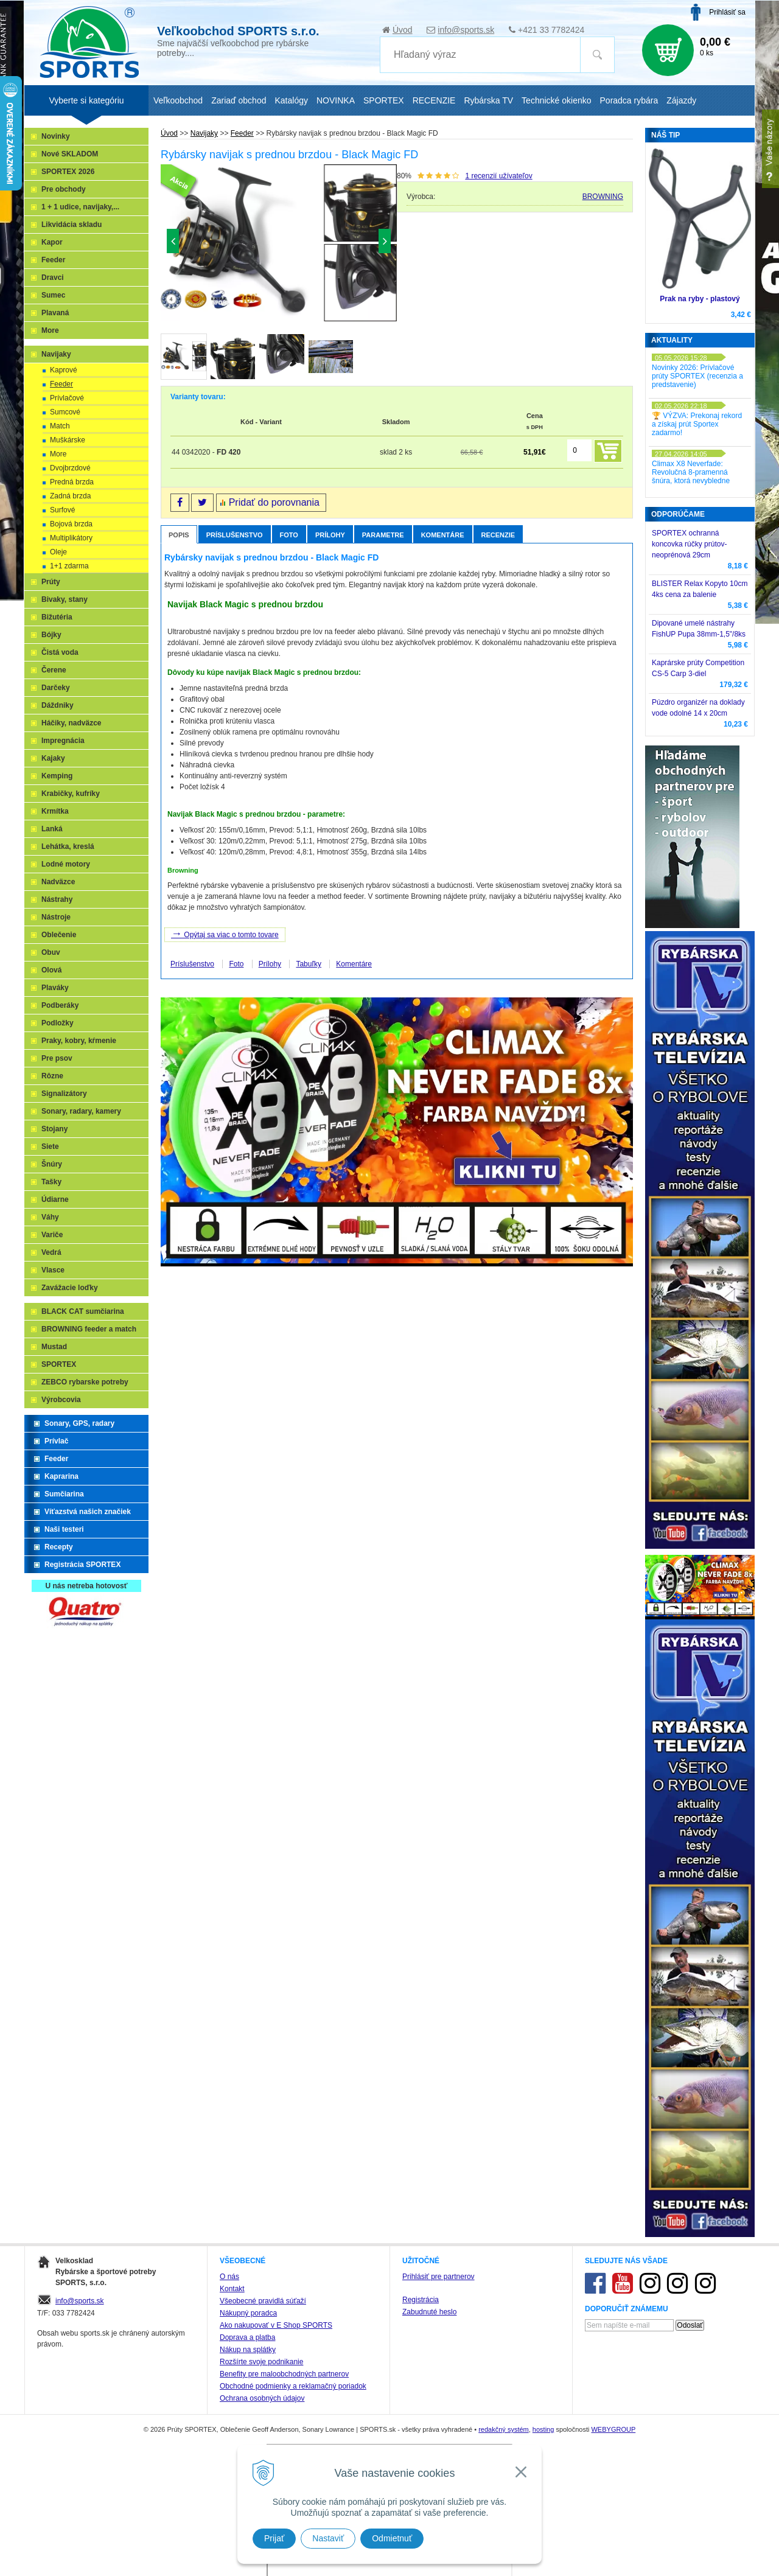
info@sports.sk (466, 30)
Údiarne (55, 1199)
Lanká (52, 829)
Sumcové (65, 412)
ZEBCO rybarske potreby (84, 1382)
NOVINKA (335, 100)
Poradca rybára (629, 100)
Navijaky (56, 354)
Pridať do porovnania (274, 502)
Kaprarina (61, 1476)
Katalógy (290, 100)
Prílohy (330, 535)
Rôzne (52, 1076)
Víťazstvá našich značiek (87, 1511)
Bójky (51, 634)
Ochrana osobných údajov (262, 2398)
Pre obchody (63, 189)
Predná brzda (72, 482)
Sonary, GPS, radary (79, 1423)
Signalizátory (64, 1093)
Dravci (52, 277)
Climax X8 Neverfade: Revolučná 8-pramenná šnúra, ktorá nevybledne (691, 472)
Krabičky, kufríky (70, 793)
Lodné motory (65, 864)
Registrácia (420, 2299)
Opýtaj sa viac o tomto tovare (225, 933)
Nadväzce (58, 882)
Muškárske (67, 440)
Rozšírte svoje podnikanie (261, 2362)
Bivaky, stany (64, 599)
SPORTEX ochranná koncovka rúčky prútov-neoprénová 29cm (689, 544)
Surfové (62, 510)
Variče (52, 1234)
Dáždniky (57, 705)
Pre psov (56, 1058)
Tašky (51, 1182)
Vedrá (51, 1252)
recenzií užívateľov (498, 176)
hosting (543, 2429)
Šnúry (51, 1164)
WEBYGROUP (613, 2429)
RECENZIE (434, 100)
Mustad (54, 1346)
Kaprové (63, 370)
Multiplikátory (71, 538)
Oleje (58, 552)
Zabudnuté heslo (429, 2312)
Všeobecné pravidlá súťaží (263, 2301)
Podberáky (60, 1005)
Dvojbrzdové (70, 468)
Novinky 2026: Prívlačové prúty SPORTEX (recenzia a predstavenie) (697, 376)
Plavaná (55, 313)
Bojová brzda (71, 524)
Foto (289, 535)
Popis (179, 535)
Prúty (50, 582)
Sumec (53, 295)
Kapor (52, 242)
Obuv (50, 952)
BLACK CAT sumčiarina (82, 1311)
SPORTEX (58, 1364)
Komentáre (442, 535)
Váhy (50, 1217)
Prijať (274, 2538)
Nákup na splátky (248, 2349)
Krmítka (55, 811)
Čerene (53, 670)
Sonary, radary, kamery (81, 1111)
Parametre (383, 535)
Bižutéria (56, 617)
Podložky (57, 1023)
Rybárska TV (488, 100)
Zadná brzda (70, 496)
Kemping (56, 776)
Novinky (55, 136)
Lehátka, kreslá (67, 846)
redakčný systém (503, 2429)
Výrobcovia (61, 1399)
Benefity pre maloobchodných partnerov (284, 2374)
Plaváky (55, 987)
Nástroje (56, 917)
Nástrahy (56, 899)
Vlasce (53, 1270)
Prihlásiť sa (727, 12)
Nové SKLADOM (69, 154)
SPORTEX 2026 (67, 171)
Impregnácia (63, 740)
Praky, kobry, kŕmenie (78, 1040)
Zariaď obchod (238, 100)
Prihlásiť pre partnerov (438, 2276)
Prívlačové (67, 398)
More (50, 330)
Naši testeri (64, 1529)
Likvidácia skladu (71, 224)
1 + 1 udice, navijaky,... (80, 207)
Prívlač (56, 1441)
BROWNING (602, 196)
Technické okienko (556, 100)
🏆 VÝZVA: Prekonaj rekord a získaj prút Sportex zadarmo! (697, 424)
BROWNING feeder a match (88, 1329)
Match (60, 426)
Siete (50, 1146)
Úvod (403, 30)
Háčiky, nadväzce (71, 723)
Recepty (58, 1547)
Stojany (54, 1129)
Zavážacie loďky (69, 1287)
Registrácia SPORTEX (82, 1564)
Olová (51, 970)
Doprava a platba (247, 2337)
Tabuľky (308, 964)
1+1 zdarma (69, 566)
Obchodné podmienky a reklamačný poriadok (293, 2386)
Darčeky (55, 687)
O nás (229, 2276)
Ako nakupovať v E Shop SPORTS (276, 2325)
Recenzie (498, 535)
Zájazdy (681, 100)
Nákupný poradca (248, 2313)
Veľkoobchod (178, 100)
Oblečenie (58, 934)
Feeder (53, 260)
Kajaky (53, 758)
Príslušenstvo (234, 535)
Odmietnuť (392, 2538)
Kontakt (232, 2289)
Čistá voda (60, 652)
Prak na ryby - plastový (699, 299)
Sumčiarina (64, 1494)
